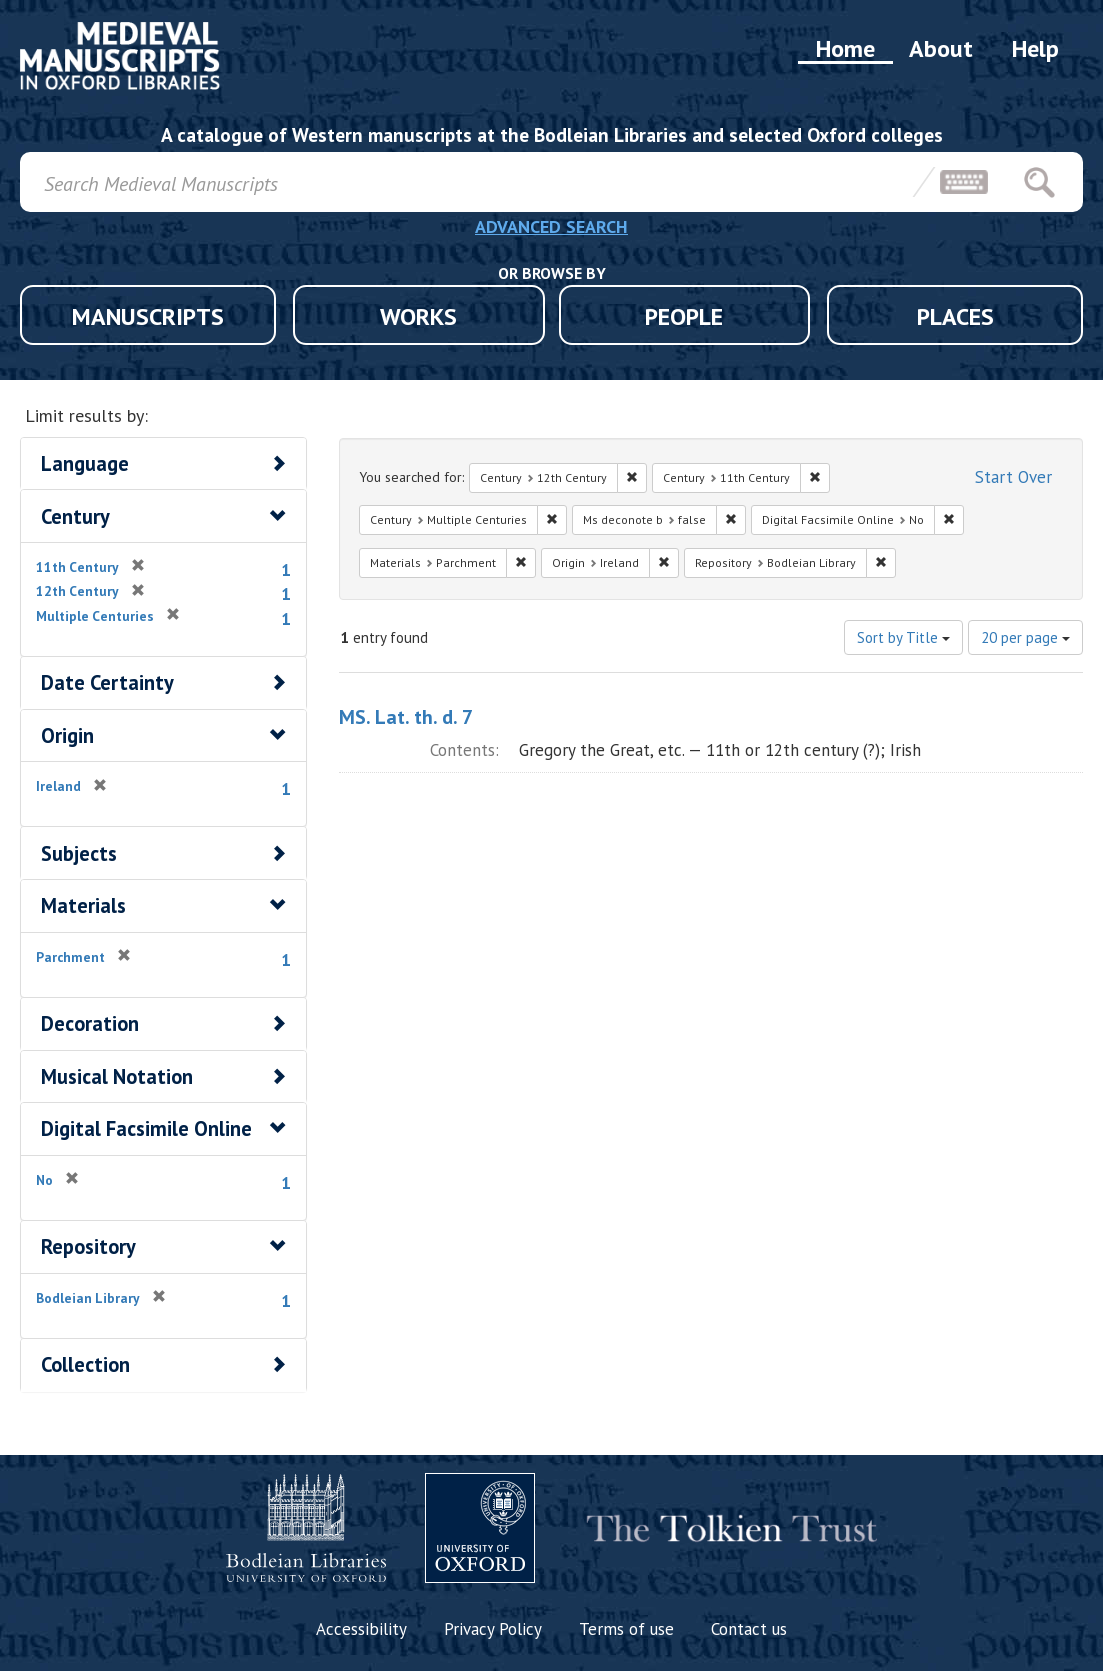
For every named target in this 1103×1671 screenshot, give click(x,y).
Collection (85, 1364)
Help (1035, 48)
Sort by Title (903, 637)
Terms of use (626, 1629)
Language (85, 463)
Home (845, 48)
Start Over (1013, 477)
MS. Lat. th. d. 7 (406, 717)
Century (75, 516)
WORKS (418, 316)
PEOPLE (684, 316)
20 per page (1025, 637)
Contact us (749, 1629)
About (941, 48)
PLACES (955, 316)
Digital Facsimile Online (146, 1128)
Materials (83, 905)
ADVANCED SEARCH (551, 226)
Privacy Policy (493, 1629)
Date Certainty (107, 682)
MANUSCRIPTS (148, 316)
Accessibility (361, 1629)
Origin (67, 735)
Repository (88, 1246)
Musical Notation (117, 1076)
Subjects (79, 853)
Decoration (90, 1023)
